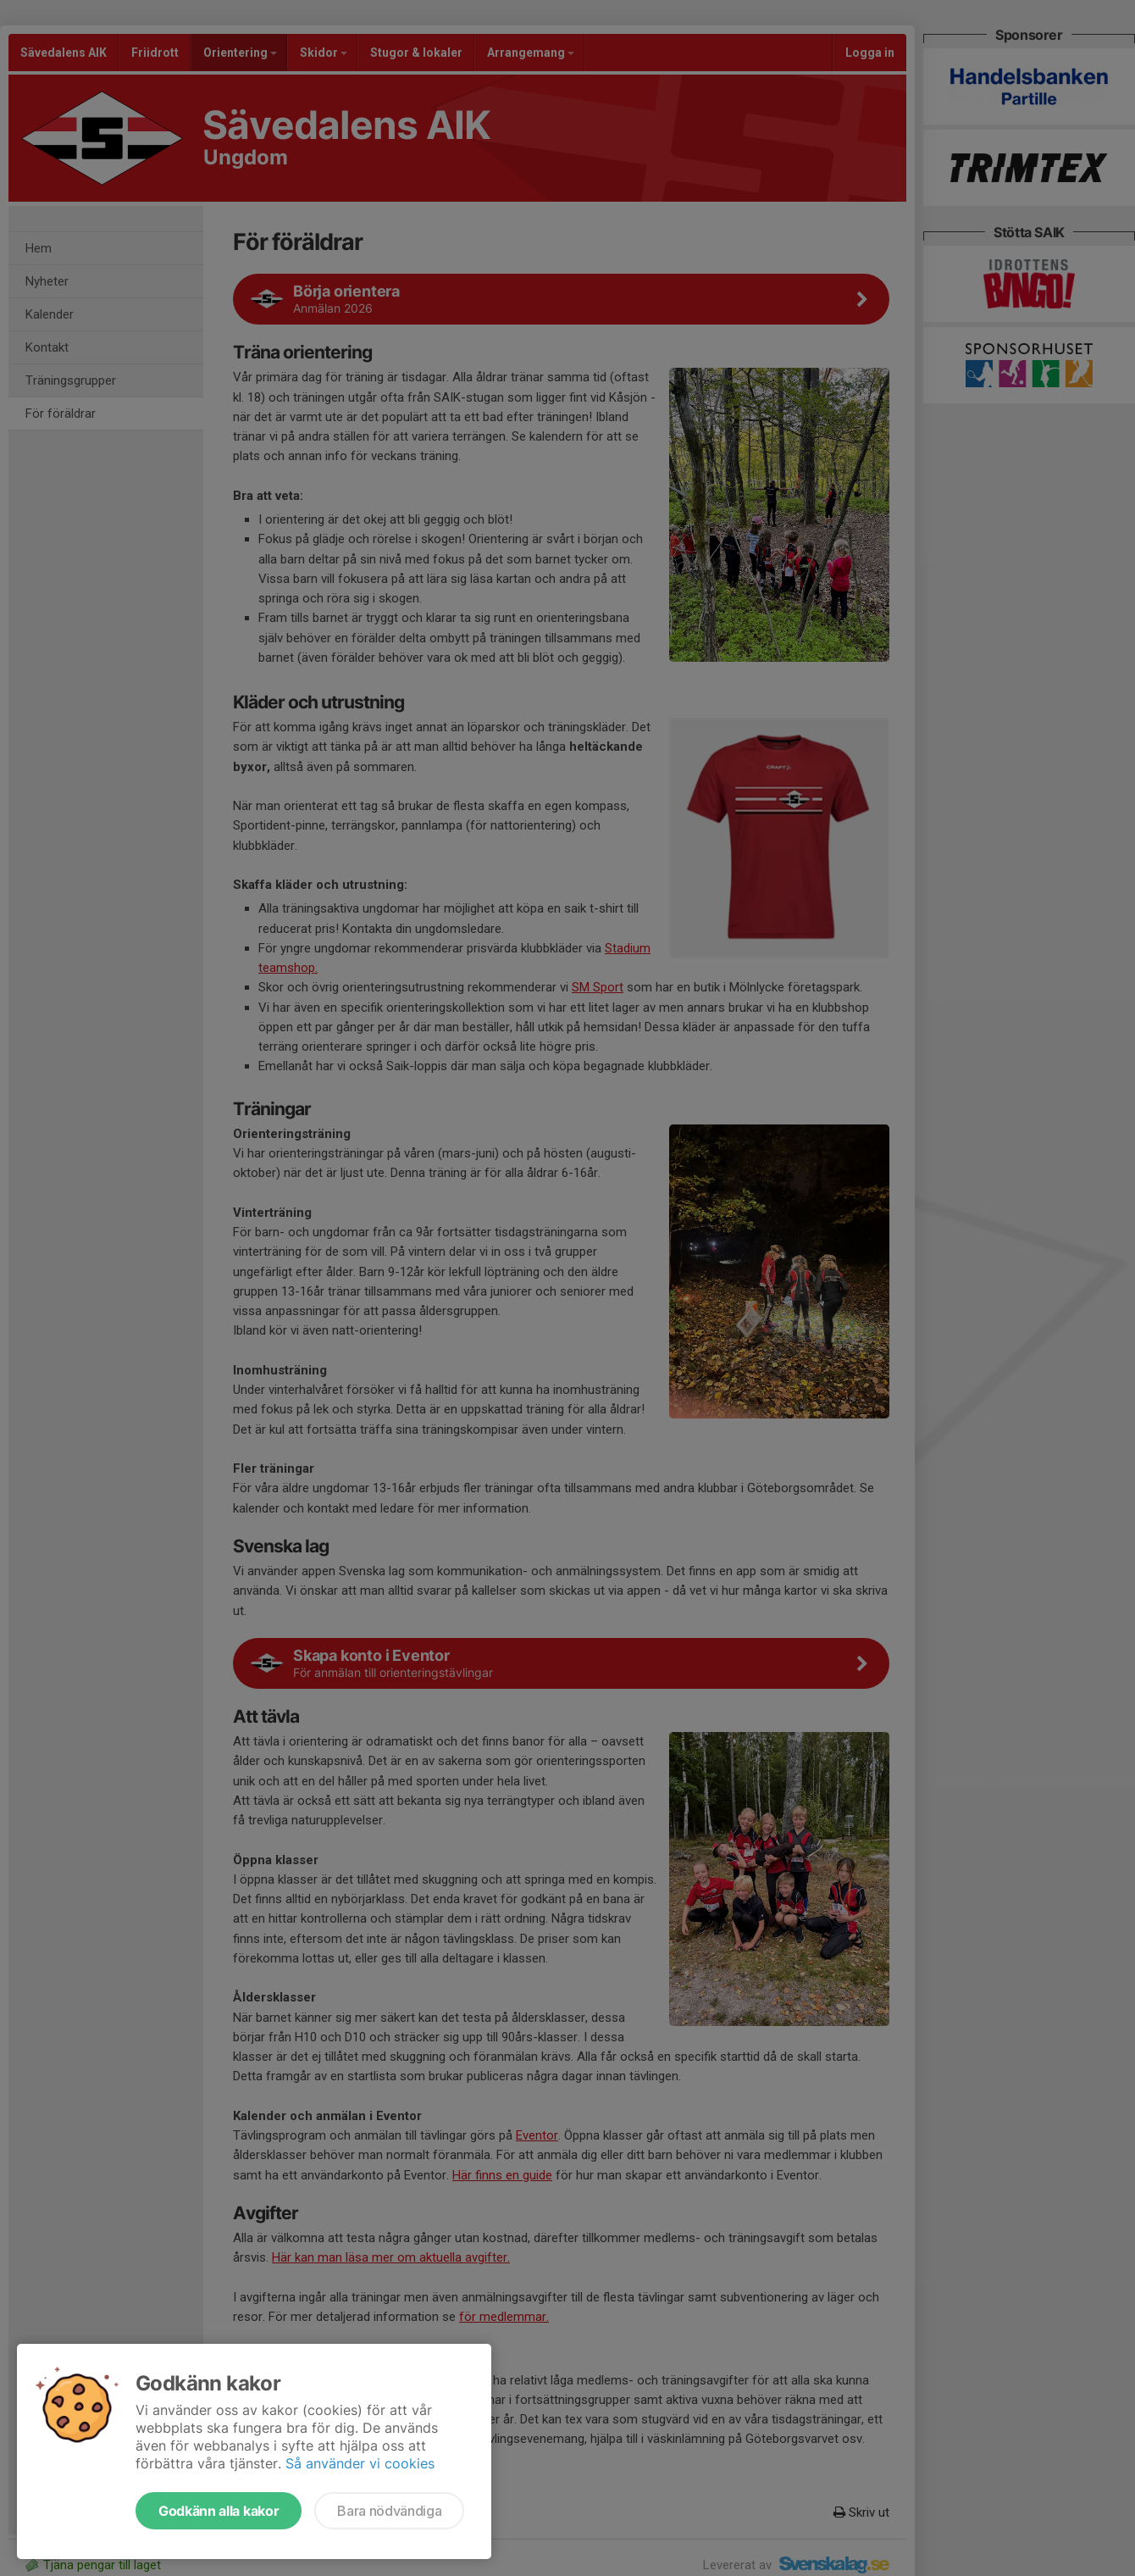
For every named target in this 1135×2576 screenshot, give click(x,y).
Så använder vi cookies (360, 2463)
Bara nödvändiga (389, 2510)
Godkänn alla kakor (218, 2510)
